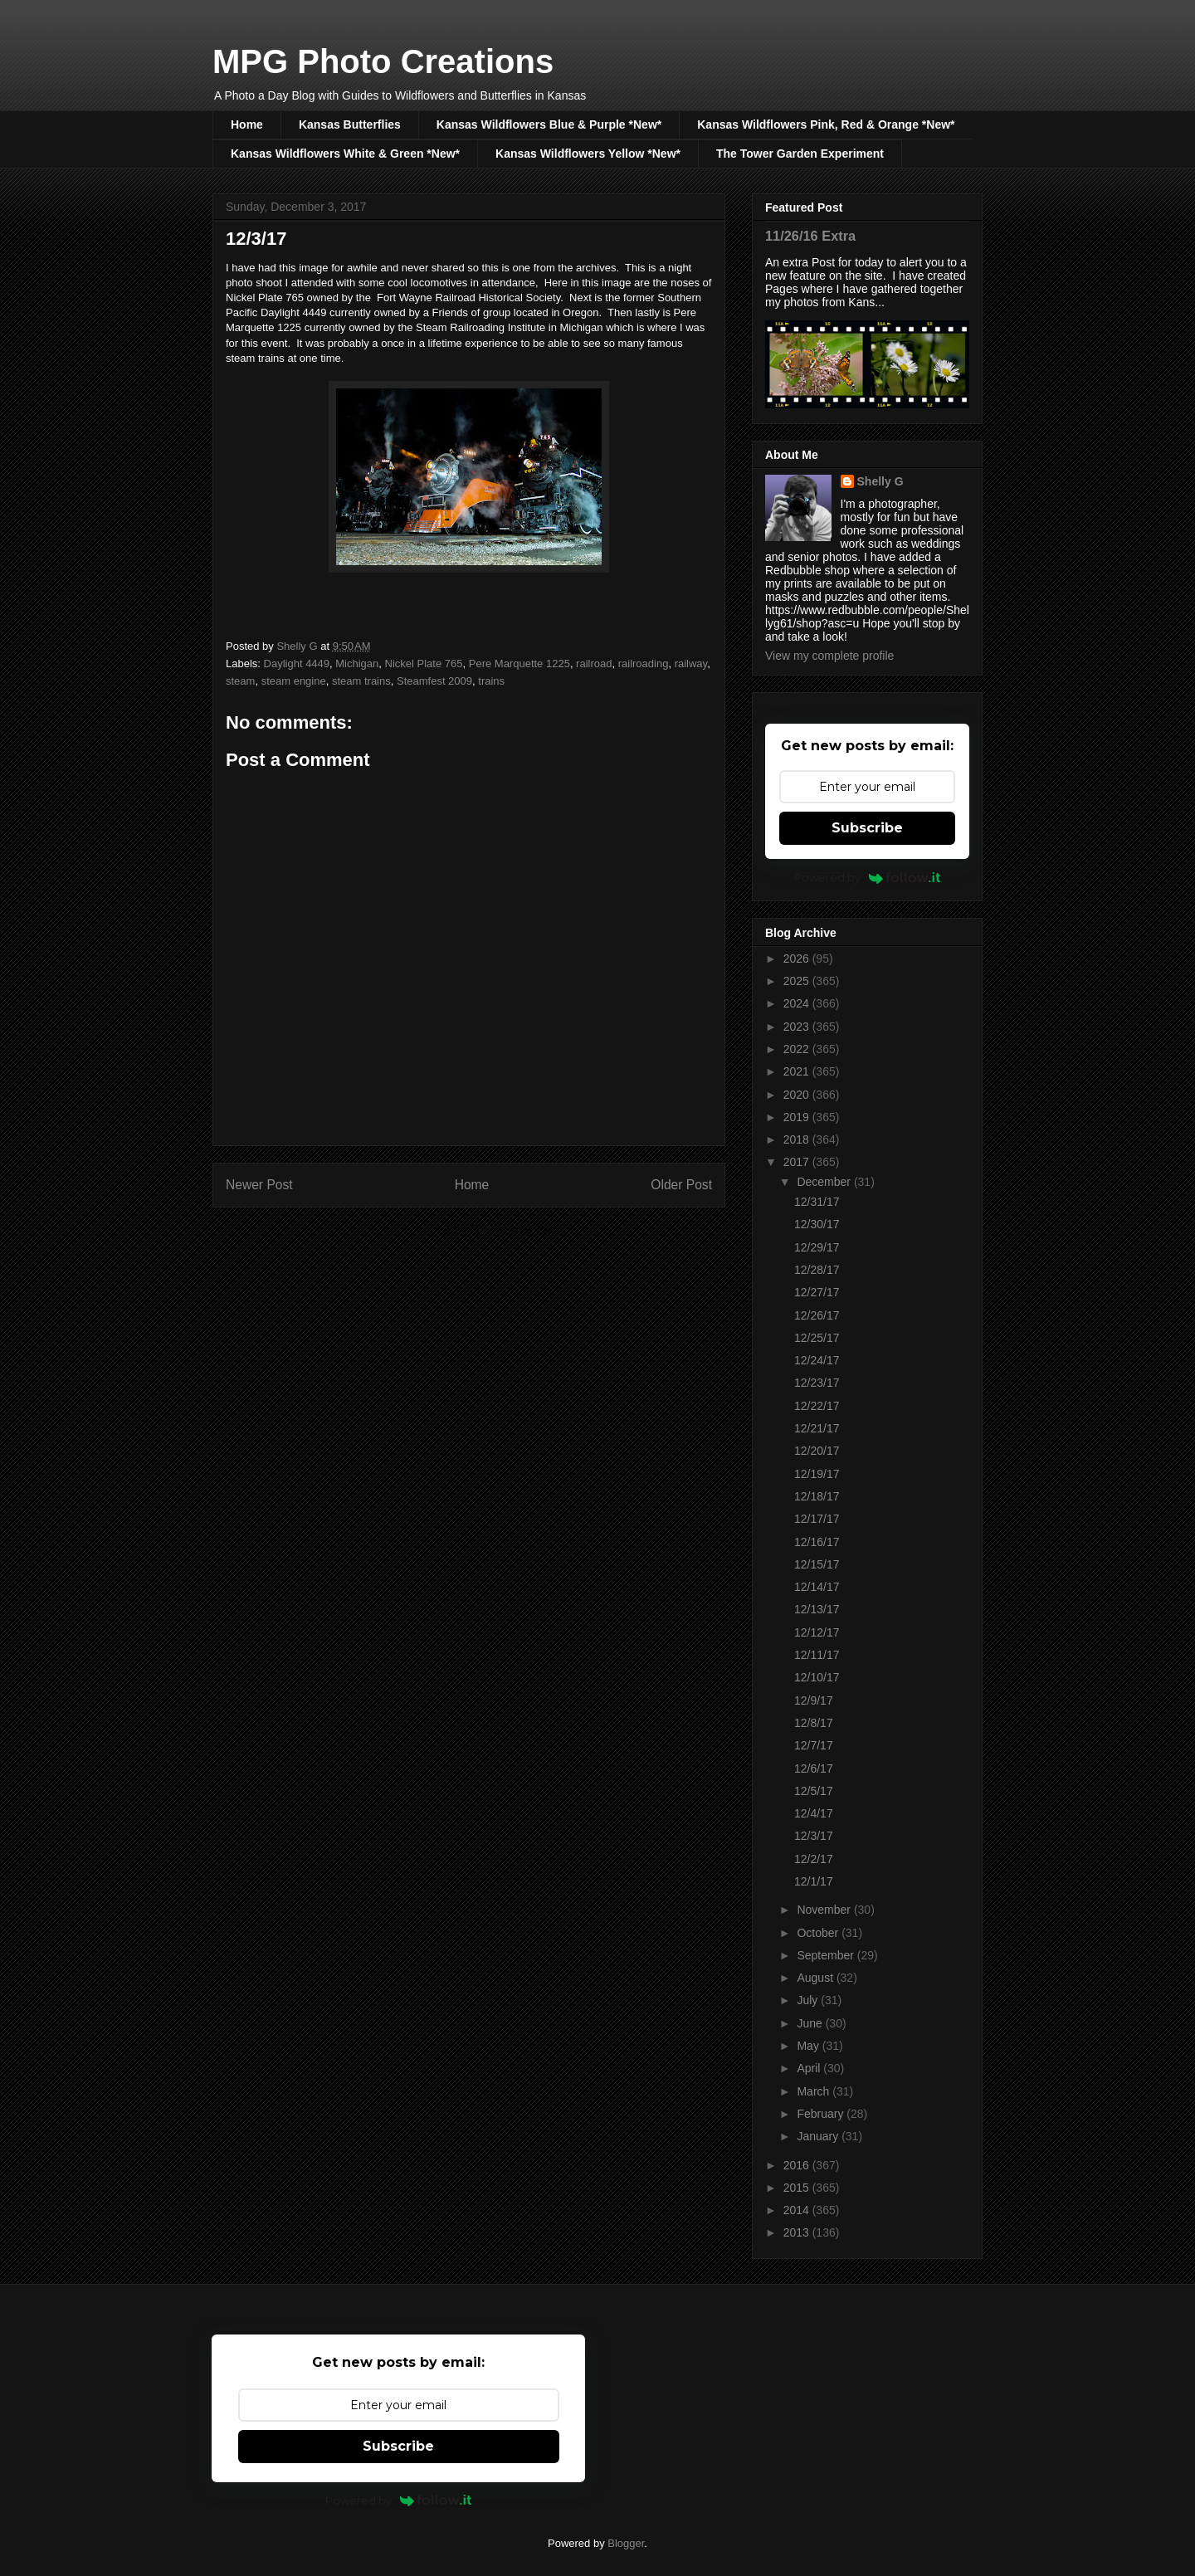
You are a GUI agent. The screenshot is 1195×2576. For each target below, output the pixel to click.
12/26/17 (817, 1315)
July (809, 2000)
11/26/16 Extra (810, 235)
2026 (797, 958)
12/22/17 (817, 1405)
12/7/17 (813, 1745)
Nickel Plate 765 (424, 663)
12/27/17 (817, 1292)
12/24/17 (817, 1360)
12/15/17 (817, 1564)
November (825, 1909)
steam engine (293, 681)
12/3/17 (813, 1835)
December (825, 1181)
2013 (797, 2232)
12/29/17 (817, 1247)
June (811, 2023)
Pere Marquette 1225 (519, 663)
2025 (797, 981)
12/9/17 (813, 1700)
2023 (797, 1026)
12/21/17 (817, 1428)
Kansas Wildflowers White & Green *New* (345, 153)
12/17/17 (817, 1518)
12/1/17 (813, 1881)
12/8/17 (813, 1723)
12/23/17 (817, 1382)
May (809, 2045)
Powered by (867, 877)
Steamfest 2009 (434, 681)
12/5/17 (813, 1791)
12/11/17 (817, 1654)
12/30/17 (817, 1224)
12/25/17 (817, 1337)
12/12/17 (817, 1632)
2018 (797, 1139)
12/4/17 (813, 1813)
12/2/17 (813, 1859)
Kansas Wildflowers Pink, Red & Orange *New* (825, 124)
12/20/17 (817, 1450)
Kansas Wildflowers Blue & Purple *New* (549, 124)
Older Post (681, 1185)
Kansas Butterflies (350, 124)
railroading (643, 663)
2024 (797, 1003)
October (819, 1932)
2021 (797, 1071)
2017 (797, 1161)
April (810, 2068)
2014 (797, 2210)
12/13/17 (817, 1609)
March (814, 2091)
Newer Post (259, 1185)
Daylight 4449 (297, 663)
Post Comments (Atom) (502, 1228)
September (826, 1955)
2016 (797, 2165)
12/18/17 (817, 1496)
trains (491, 681)
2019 (797, 1117)
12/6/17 (813, 1768)
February (821, 2113)
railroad (594, 663)
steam (240, 681)
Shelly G (880, 481)
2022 (797, 1049)
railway (691, 663)
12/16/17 (817, 1542)
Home (247, 124)
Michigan (356, 663)
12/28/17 (817, 1269)
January (819, 2136)
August (816, 1977)
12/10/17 (817, 1677)
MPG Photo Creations (383, 61)
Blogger (625, 2543)
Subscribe (867, 828)
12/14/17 (817, 1586)
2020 (797, 1094)
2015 (797, 2187)
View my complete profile (829, 655)
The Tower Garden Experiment (800, 153)
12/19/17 (817, 1474)
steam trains (361, 681)
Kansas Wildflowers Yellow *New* (587, 153)
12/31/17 (817, 1201)
